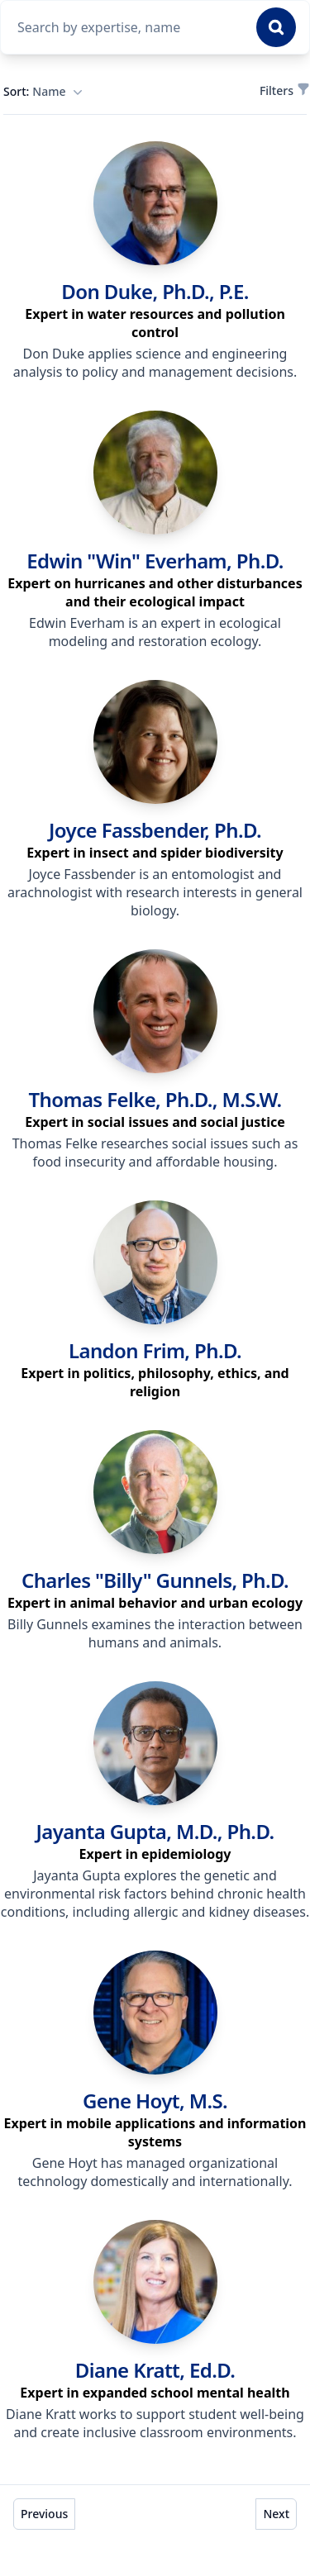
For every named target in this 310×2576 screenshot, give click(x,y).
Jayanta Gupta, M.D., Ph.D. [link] (155, 1831)
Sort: (43, 91)
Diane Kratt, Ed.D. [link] (155, 2370)
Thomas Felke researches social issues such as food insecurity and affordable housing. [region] (155, 1152)
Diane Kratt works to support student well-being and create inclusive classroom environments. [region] (155, 2423)
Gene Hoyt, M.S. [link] (155, 2100)
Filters (283, 90)
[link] (155, 203)
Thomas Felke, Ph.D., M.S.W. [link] (154, 1099)
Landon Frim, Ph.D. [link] (155, 1350)
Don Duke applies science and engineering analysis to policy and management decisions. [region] (155, 363)
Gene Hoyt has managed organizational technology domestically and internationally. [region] (155, 2172)
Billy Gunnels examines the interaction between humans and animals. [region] (155, 1633)
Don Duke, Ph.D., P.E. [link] (154, 291)
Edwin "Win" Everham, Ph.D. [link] (154, 560)
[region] (155, 323)
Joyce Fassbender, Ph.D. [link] (155, 830)
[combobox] (131, 27)
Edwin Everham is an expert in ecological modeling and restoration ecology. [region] (155, 632)
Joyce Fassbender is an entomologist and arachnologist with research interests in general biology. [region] (155, 892)
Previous (44, 2513)
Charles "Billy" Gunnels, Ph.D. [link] (155, 1580)
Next (276, 2513)
